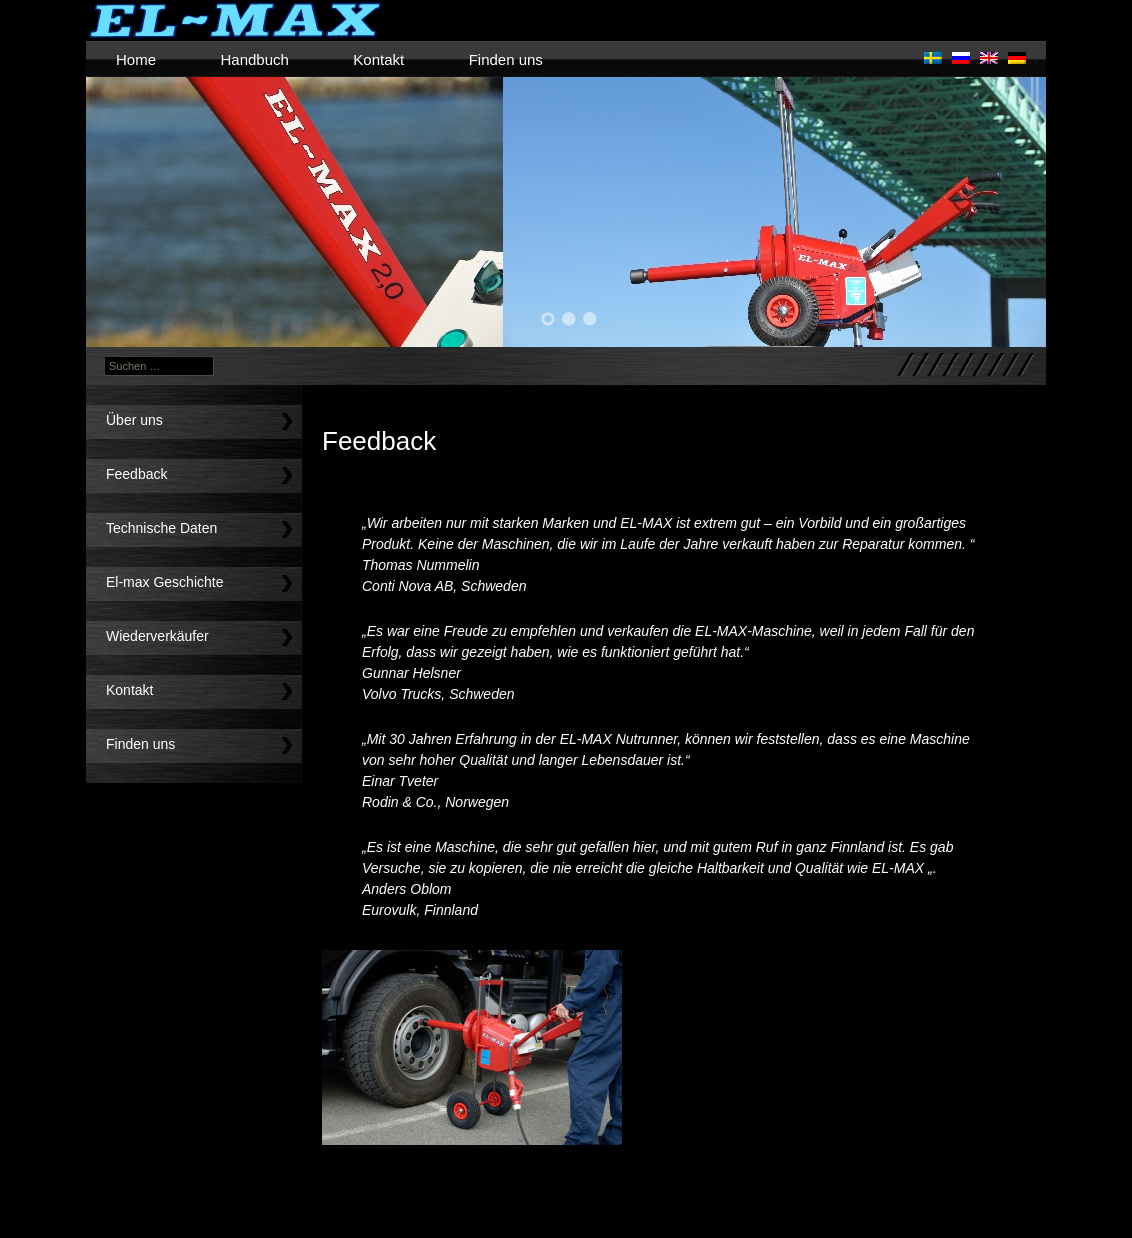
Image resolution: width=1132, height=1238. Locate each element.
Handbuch (254, 59)
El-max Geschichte (164, 582)
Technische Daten (161, 528)
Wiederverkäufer (157, 636)
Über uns (134, 420)
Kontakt (378, 59)
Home (136, 59)
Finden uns (506, 59)
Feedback (136, 474)
